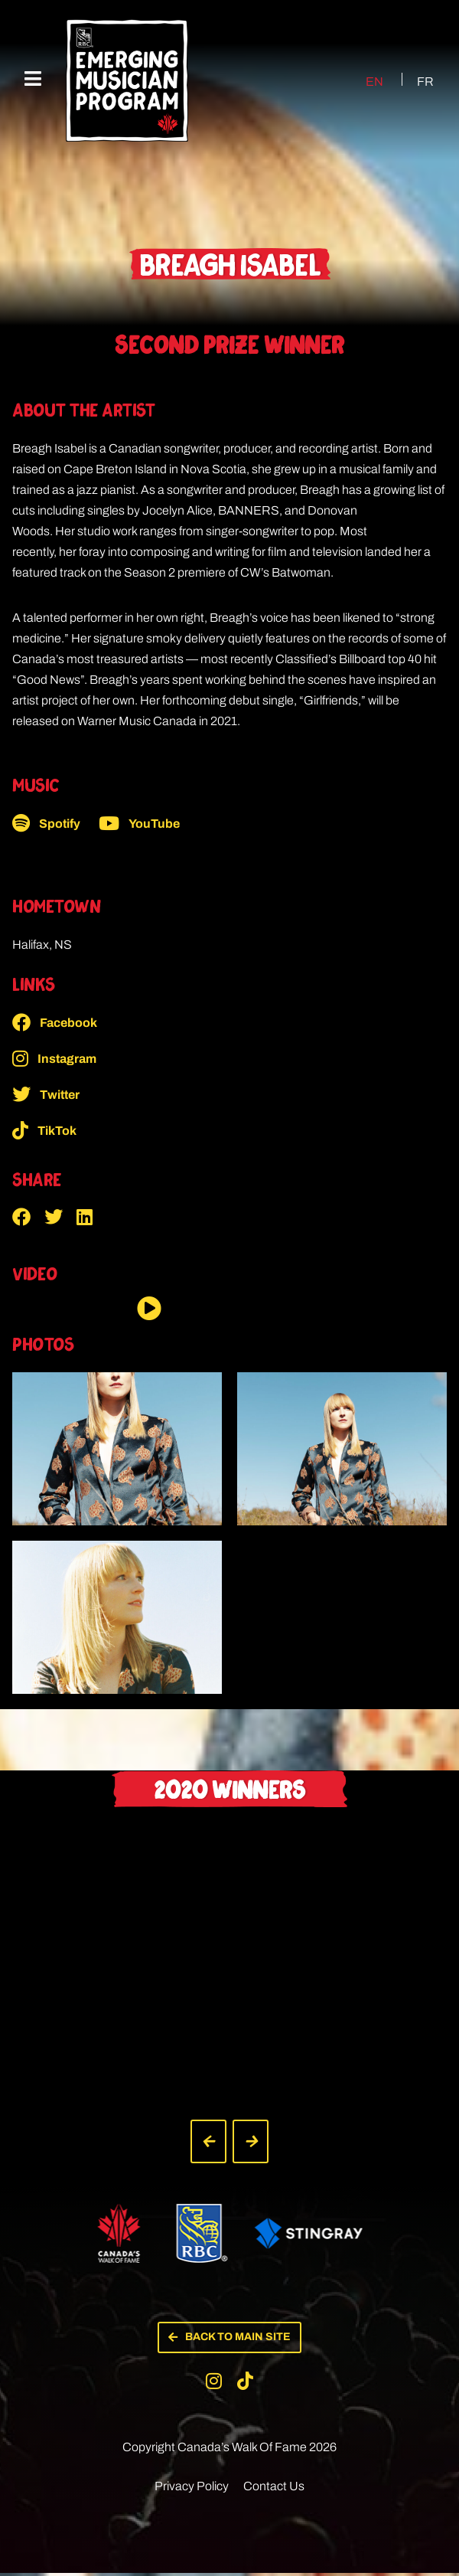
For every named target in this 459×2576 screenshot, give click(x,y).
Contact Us (273, 2489)
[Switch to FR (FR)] (416, 81)
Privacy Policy (192, 2489)
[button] (28, 1217)
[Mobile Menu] (32, 79)
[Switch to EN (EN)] (361, 81)
